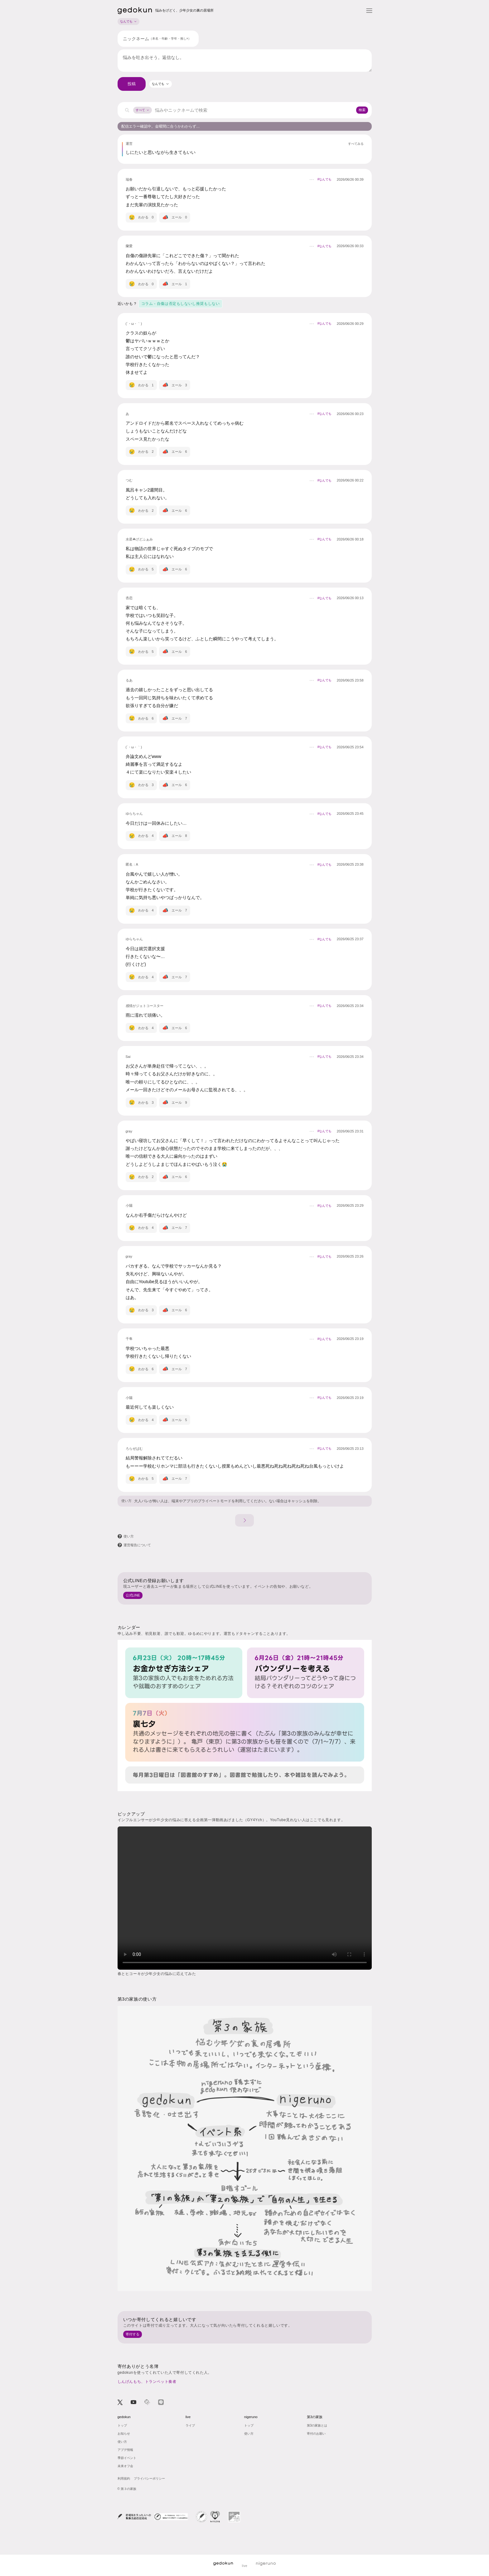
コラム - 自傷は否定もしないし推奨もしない (180, 303)
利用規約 (124, 2478)
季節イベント (127, 2458)
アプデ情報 (125, 2449)
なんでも (128, 21)
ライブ (190, 2425)
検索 (362, 110)
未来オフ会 (125, 2466)
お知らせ (124, 2433)
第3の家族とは (317, 2425)
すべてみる (356, 143)
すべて (142, 110)
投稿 (132, 83)
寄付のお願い (316, 2433)
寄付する (132, 2334)
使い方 (126, 1501)
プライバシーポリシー (149, 2478)
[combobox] (160, 84)
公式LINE (133, 1595)
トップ (122, 2425)
